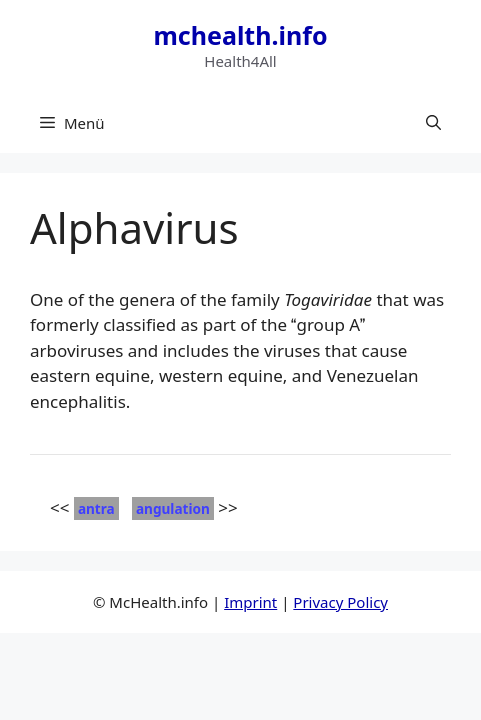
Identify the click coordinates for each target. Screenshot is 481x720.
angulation (173, 508)
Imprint (250, 602)
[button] (433, 123)
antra (96, 508)
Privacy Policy (340, 602)
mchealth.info (240, 35)
